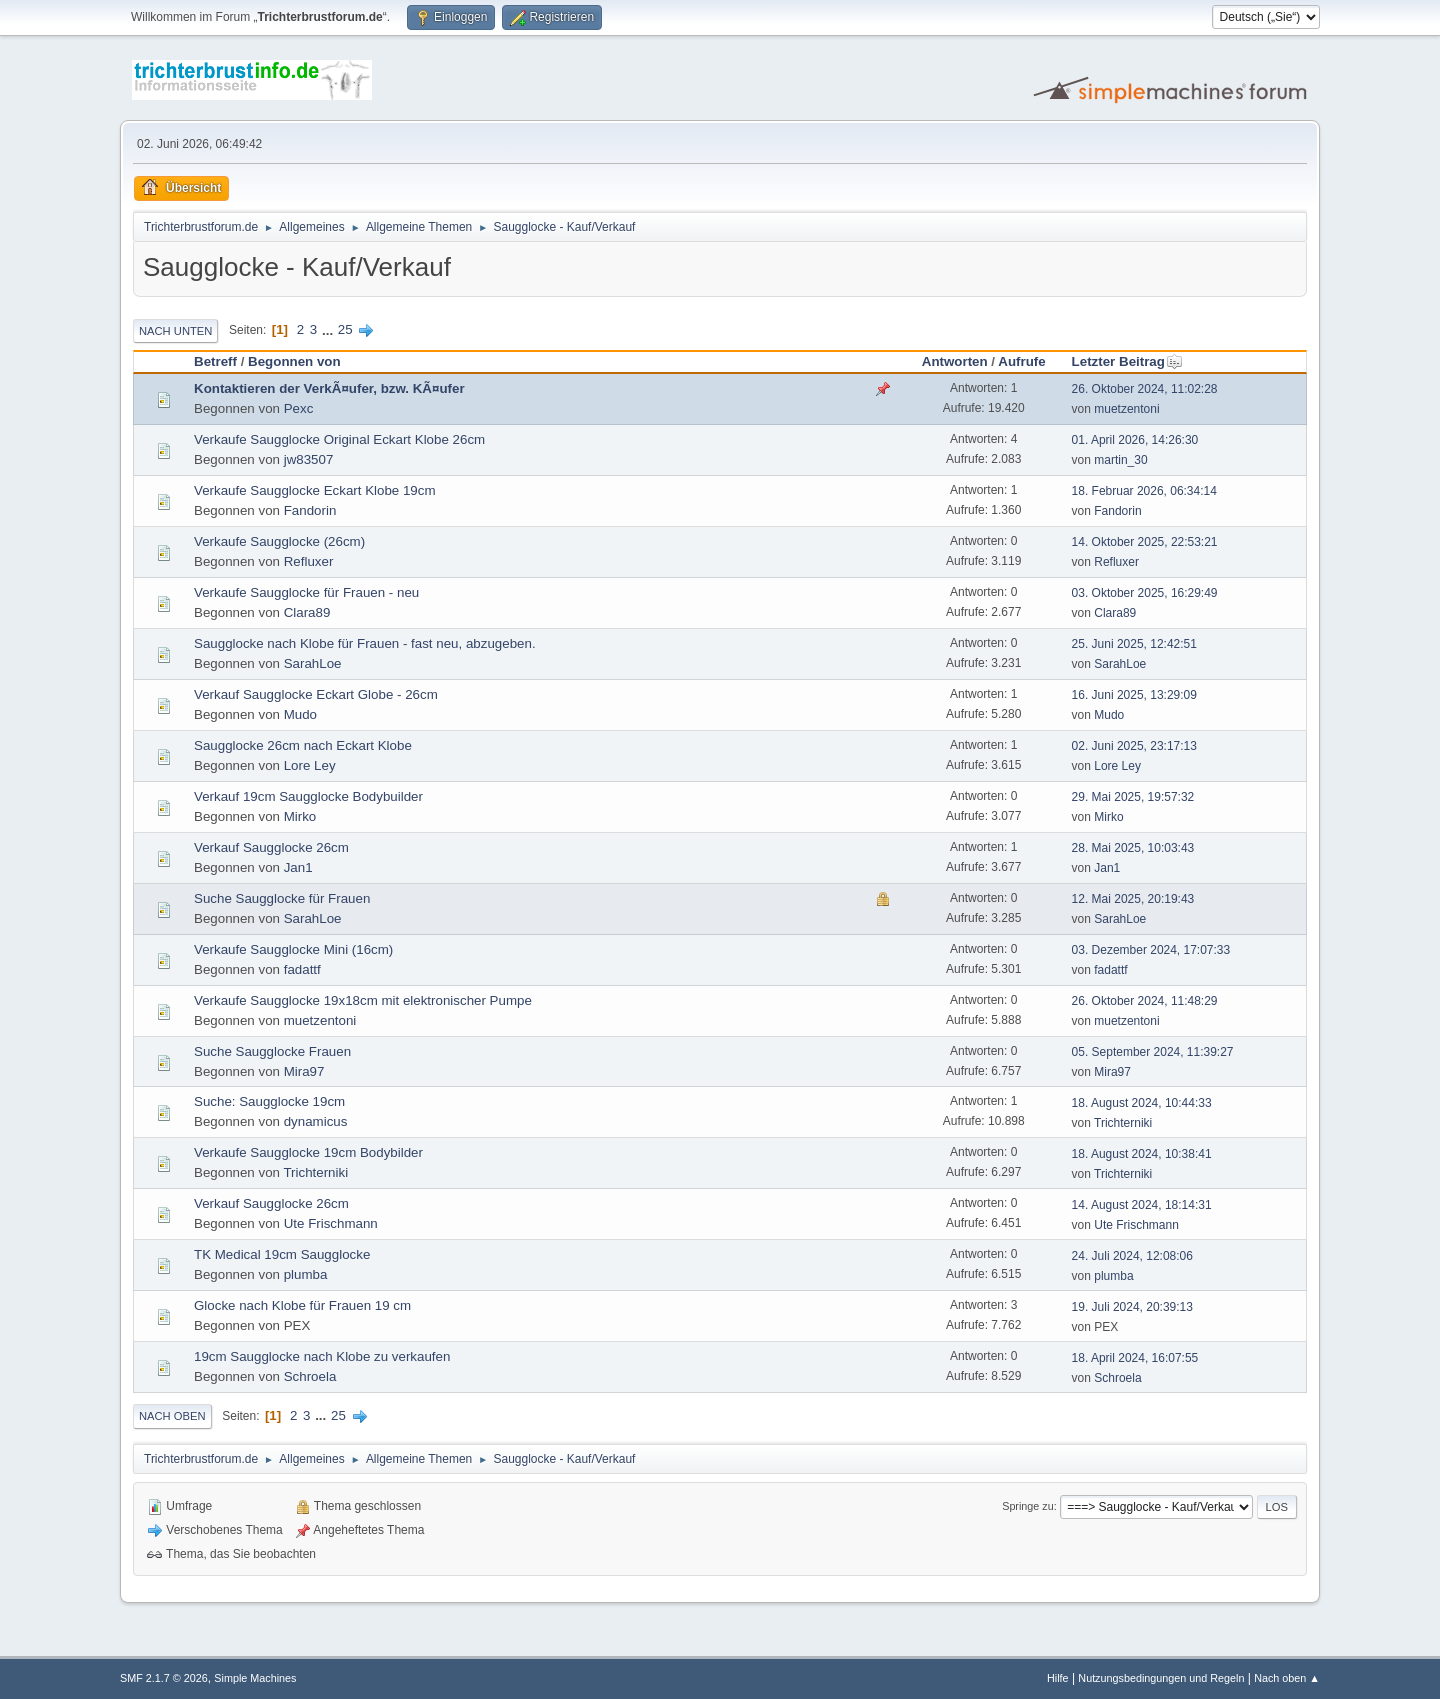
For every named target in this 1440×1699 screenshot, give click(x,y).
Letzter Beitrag (1127, 361)
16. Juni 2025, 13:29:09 (1134, 695)
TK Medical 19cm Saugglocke (282, 1254)
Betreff (215, 361)
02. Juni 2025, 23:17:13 (1134, 746)
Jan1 (298, 867)
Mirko (300, 816)
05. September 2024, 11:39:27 (1153, 1052)
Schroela (310, 1376)
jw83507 (309, 459)
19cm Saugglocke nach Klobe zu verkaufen (322, 1356)
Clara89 (307, 612)
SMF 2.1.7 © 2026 (164, 1678)
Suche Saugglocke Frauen (272, 1051)
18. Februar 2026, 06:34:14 (1144, 491)
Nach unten (175, 331)
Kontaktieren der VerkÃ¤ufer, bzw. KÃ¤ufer (329, 388)
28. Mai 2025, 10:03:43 (1133, 848)
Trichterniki (1123, 1123)
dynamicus (316, 1121)
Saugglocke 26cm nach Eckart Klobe (303, 745)
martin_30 (1120, 460)
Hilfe (1058, 1678)
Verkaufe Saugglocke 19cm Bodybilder (308, 1152)
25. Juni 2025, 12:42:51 (1134, 644)
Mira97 (304, 1071)
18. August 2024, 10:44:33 (1142, 1103)
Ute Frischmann (331, 1223)
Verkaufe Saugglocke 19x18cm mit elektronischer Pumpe (363, 1000)
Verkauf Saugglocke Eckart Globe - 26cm (316, 694)
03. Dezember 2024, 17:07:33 (1151, 950)
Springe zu (1028, 1506)
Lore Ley (310, 765)
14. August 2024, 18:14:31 (1142, 1205)
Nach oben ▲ (1287, 1678)
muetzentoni (1126, 409)
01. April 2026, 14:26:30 (1135, 440)
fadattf (302, 969)
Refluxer (309, 561)
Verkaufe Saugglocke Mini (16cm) (293, 949)
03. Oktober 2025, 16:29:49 (1145, 593)
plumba (306, 1274)
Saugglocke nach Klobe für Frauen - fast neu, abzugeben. (365, 643)
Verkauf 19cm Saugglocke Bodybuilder (308, 796)
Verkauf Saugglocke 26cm (271, 847)
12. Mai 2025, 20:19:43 (1133, 899)
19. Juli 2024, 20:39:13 (1132, 1307)
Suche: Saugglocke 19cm (269, 1101)
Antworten (955, 361)
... (329, 329)
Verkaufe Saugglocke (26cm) (279, 541)
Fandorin (310, 510)
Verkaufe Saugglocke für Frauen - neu (306, 592)
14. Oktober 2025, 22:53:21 (1145, 542)
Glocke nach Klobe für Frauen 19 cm (302, 1305)
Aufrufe (1021, 361)
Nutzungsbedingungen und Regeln (1161, 1678)
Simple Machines (255, 1678)
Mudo (300, 714)
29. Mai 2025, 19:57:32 (1133, 797)
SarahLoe (313, 663)
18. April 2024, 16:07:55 (1135, 1358)
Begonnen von (294, 361)
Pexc (299, 408)
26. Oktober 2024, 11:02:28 (1145, 389)
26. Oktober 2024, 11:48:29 (1145, 1001)
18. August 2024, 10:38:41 (1142, 1154)
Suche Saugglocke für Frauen (282, 898)
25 (345, 329)
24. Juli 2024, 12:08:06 (1132, 1256)
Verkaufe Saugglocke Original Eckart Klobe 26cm (339, 439)
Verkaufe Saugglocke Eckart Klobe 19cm (315, 490)
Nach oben (172, 1416)
